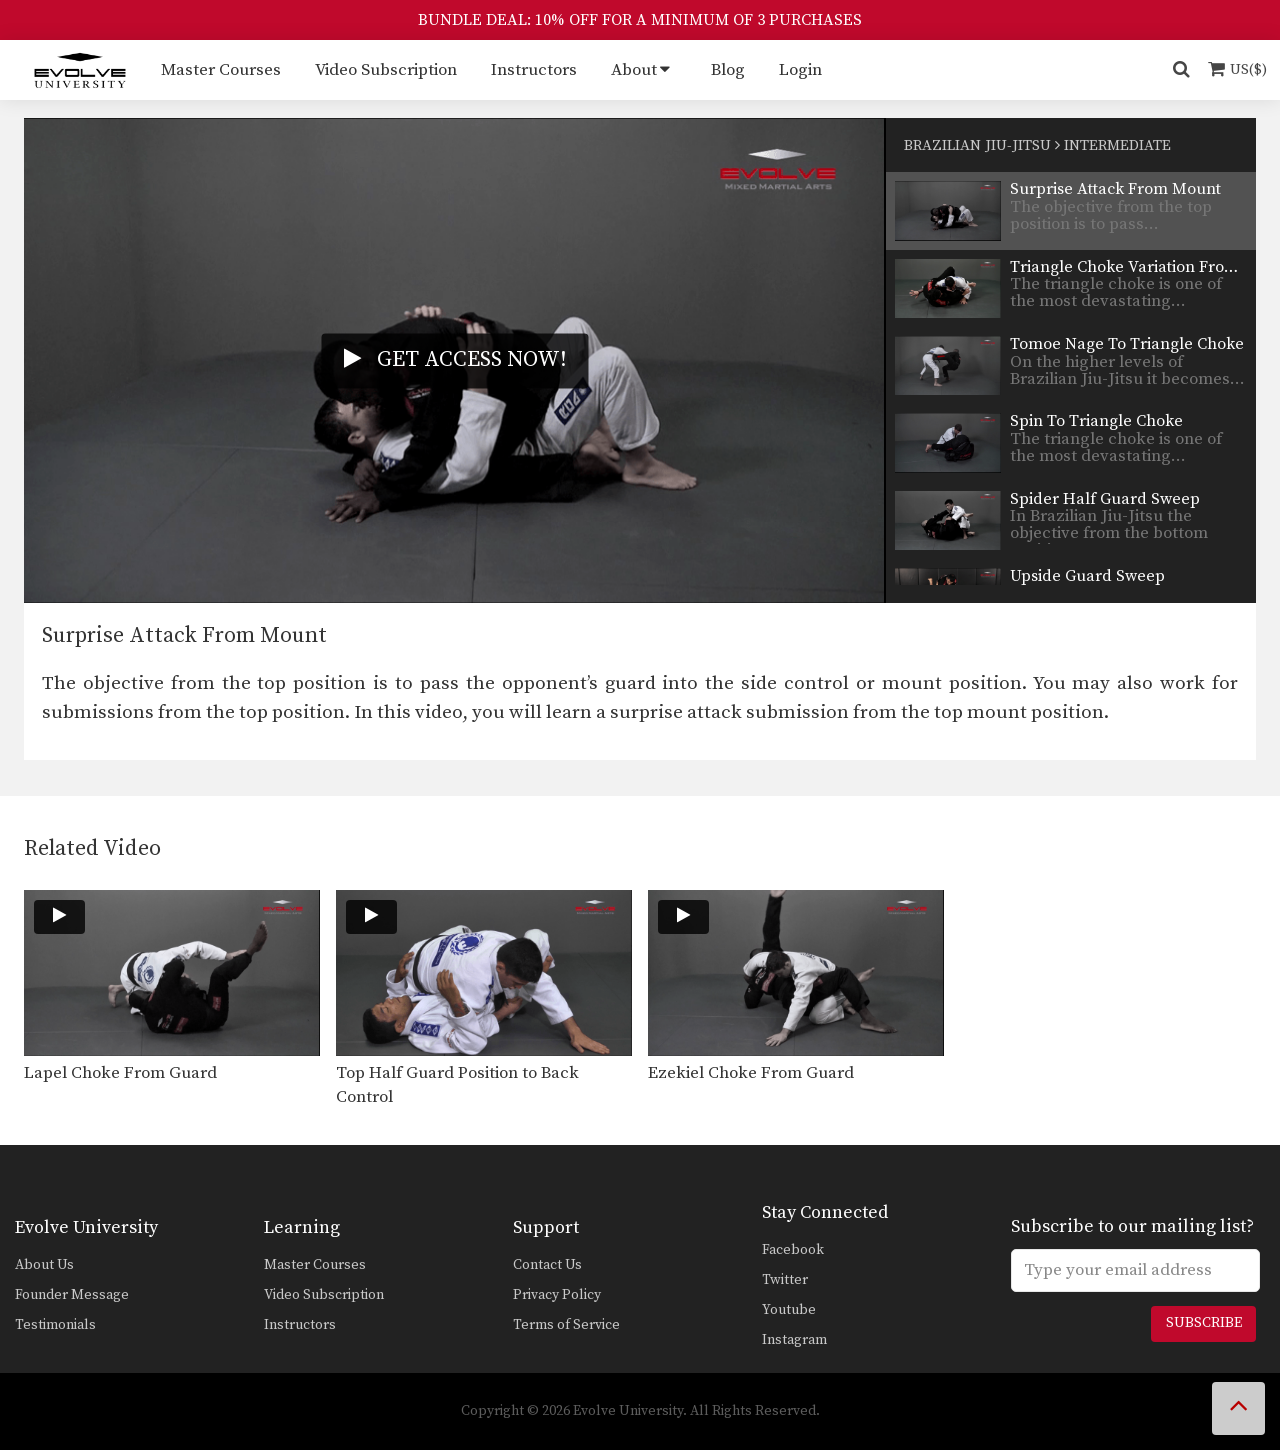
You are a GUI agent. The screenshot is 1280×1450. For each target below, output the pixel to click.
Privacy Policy (557, 1295)
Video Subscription (386, 70)
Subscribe (1204, 1323)
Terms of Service (566, 1325)
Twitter (785, 1280)
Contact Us (547, 1265)
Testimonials (55, 1325)
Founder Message (72, 1295)
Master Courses (221, 70)
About (634, 70)
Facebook (793, 1250)
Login (800, 70)
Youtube (789, 1310)
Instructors (534, 70)
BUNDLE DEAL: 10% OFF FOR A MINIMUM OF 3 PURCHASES (640, 20)
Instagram (794, 1340)
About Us (44, 1265)
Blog (728, 70)
